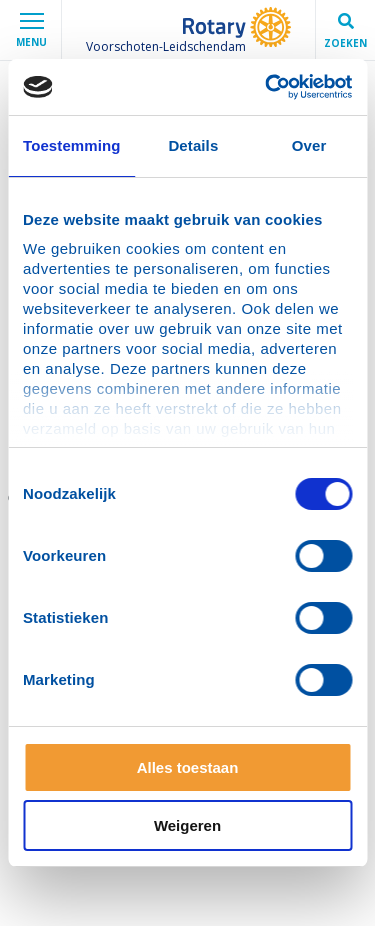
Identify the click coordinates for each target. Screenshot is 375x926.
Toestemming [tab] (72, 145)
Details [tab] (193, 145)
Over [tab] (309, 145)
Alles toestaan (188, 767)
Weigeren (187, 825)
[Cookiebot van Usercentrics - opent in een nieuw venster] (267, 87)
